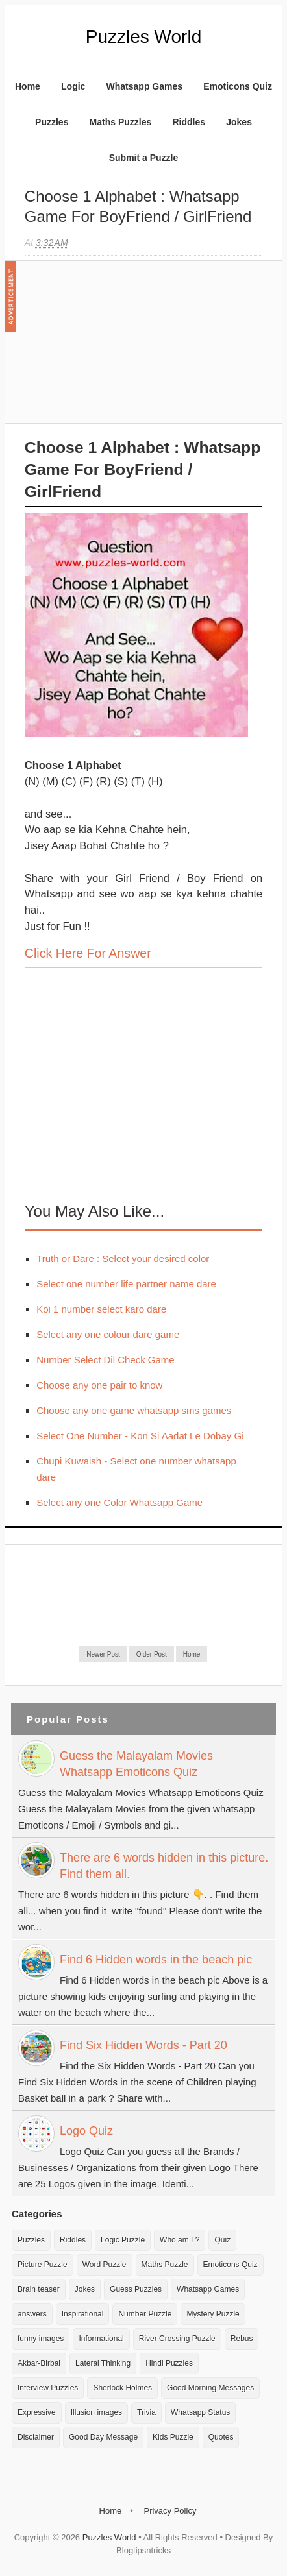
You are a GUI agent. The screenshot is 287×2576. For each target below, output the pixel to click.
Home (27, 86)
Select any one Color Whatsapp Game (119, 1502)
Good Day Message (103, 2437)
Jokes (239, 122)
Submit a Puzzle (144, 157)
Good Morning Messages (210, 2387)
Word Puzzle (104, 2264)
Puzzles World (143, 37)
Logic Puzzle (123, 2239)
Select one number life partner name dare (126, 1283)
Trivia (146, 2412)
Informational (101, 2338)
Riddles (188, 122)
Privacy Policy (170, 2511)
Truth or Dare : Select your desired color (122, 1258)
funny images (41, 2338)
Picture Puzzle (43, 2264)
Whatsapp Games (144, 86)
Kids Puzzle (173, 2437)
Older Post (151, 1654)
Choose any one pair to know (99, 1385)
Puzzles (51, 122)
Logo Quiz (86, 2130)
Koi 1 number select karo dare (101, 1309)
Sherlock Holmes (122, 2387)
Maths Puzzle (165, 2264)
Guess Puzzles (136, 2289)
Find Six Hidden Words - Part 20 (143, 2045)
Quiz (222, 2239)
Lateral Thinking (103, 2363)
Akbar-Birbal (39, 2363)
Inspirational (83, 2313)
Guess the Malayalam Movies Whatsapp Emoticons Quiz (136, 1764)
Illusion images (96, 2412)
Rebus (242, 2338)
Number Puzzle (144, 2313)
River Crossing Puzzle (177, 2338)
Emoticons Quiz (237, 86)
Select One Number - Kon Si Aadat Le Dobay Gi (139, 1435)
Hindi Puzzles (169, 2363)
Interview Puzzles (48, 2387)
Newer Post (103, 1654)
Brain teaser (39, 2289)
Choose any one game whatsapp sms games (133, 1410)
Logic (73, 86)
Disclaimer (36, 2437)
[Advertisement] (122, 348)
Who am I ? (179, 2239)
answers (32, 2313)
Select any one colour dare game (107, 1334)
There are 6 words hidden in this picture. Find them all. (164, 1865)
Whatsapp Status (200, 2412)
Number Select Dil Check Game (105, 1359)
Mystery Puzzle (212, 2313)
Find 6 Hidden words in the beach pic (156, 1959)
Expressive (37, 2412)
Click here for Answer (88, 953)
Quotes (221, 2437)
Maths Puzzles (121, 122)
